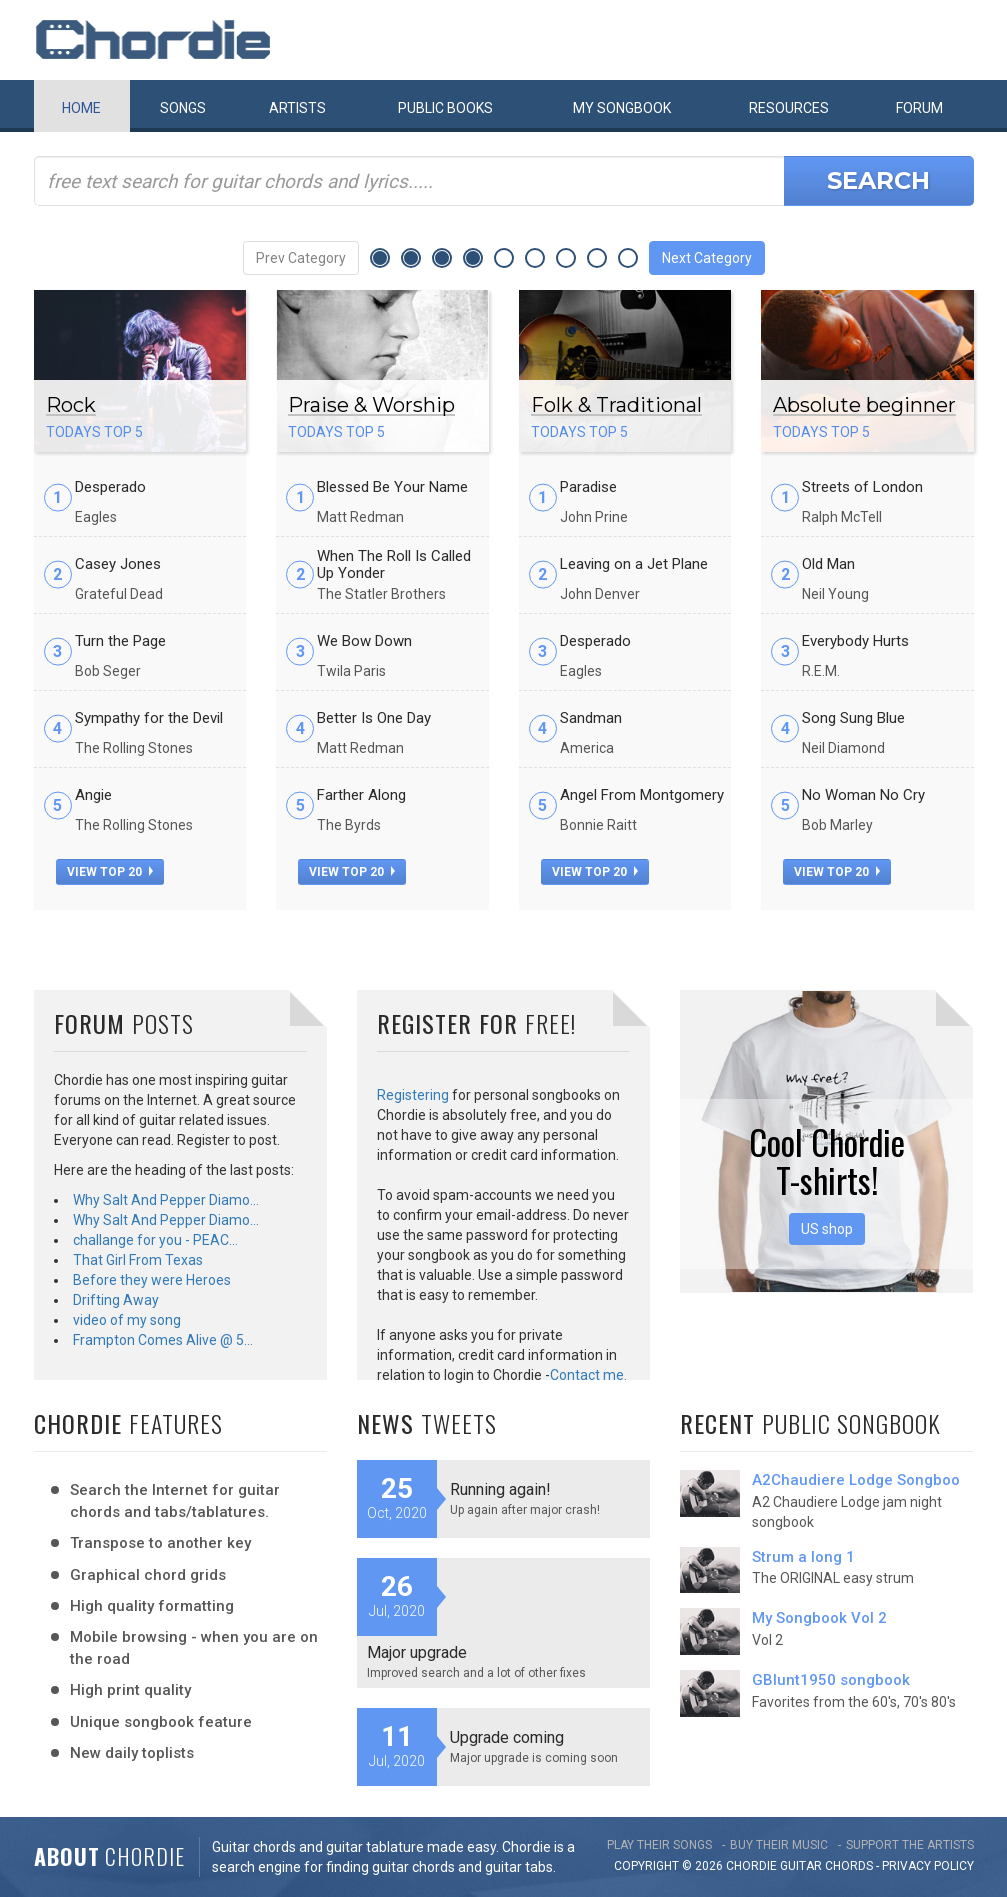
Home (81, 108)
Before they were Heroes (152, 1280)
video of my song (127, 1320)
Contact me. (588, 1375)
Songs (183, 108)
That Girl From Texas (138, 1260)
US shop (827, 1229)
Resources (789, 108)
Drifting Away (116, 1300)
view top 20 (110, 872)
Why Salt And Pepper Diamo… (166, 1200)
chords (849, 1866)
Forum (919, 108)
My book (622, 108)
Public (445, 108)
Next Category (707, 258)
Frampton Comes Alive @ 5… (163, 1340)
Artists (297, 108)
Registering (413, 1095)
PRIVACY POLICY (928, 1866)
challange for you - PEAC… (155, 1240)
